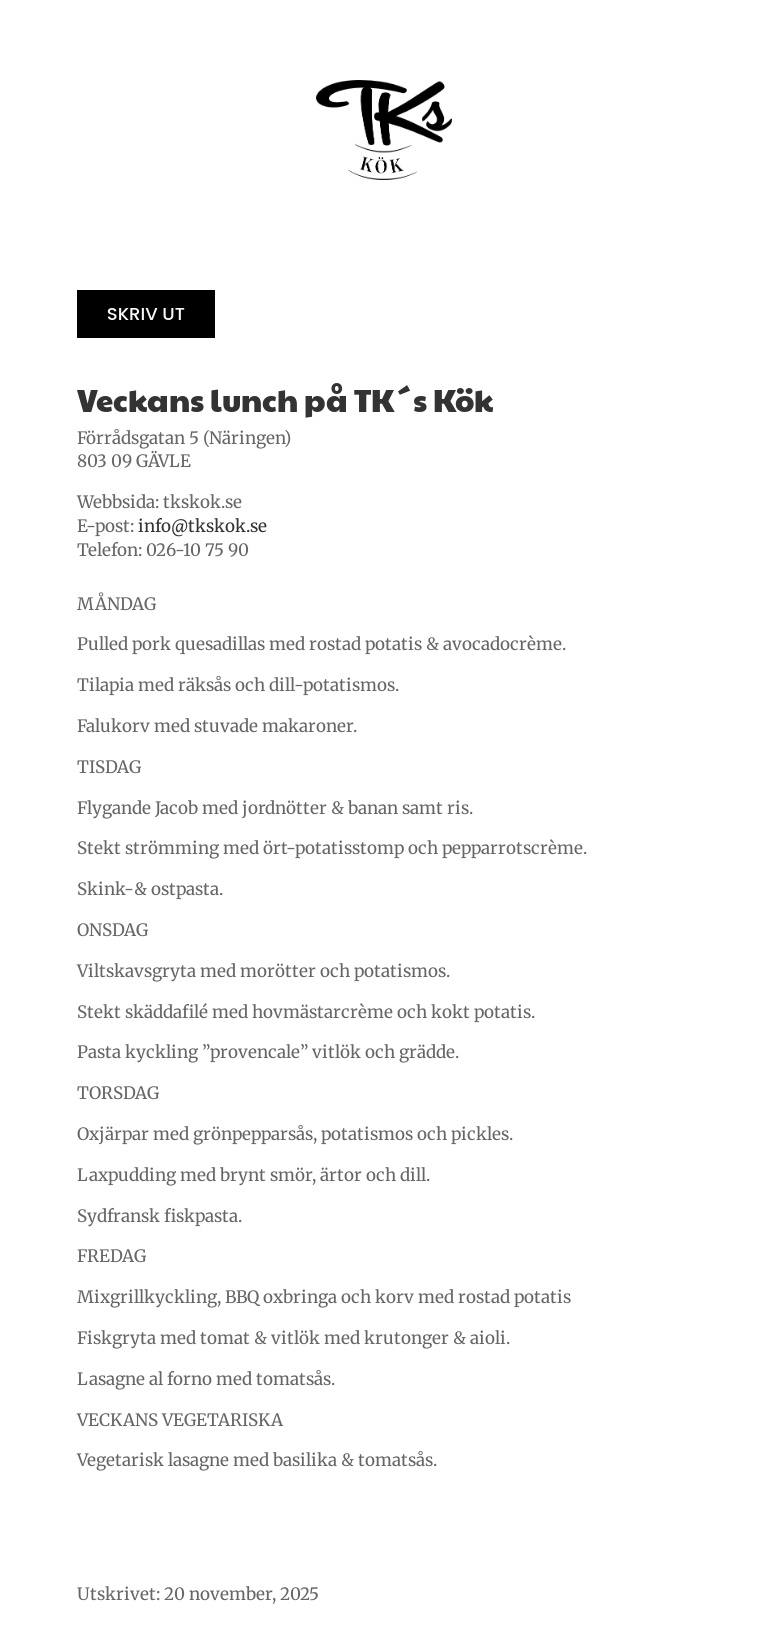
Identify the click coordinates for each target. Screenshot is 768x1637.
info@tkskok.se (202, 526)
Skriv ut (146, 313)
